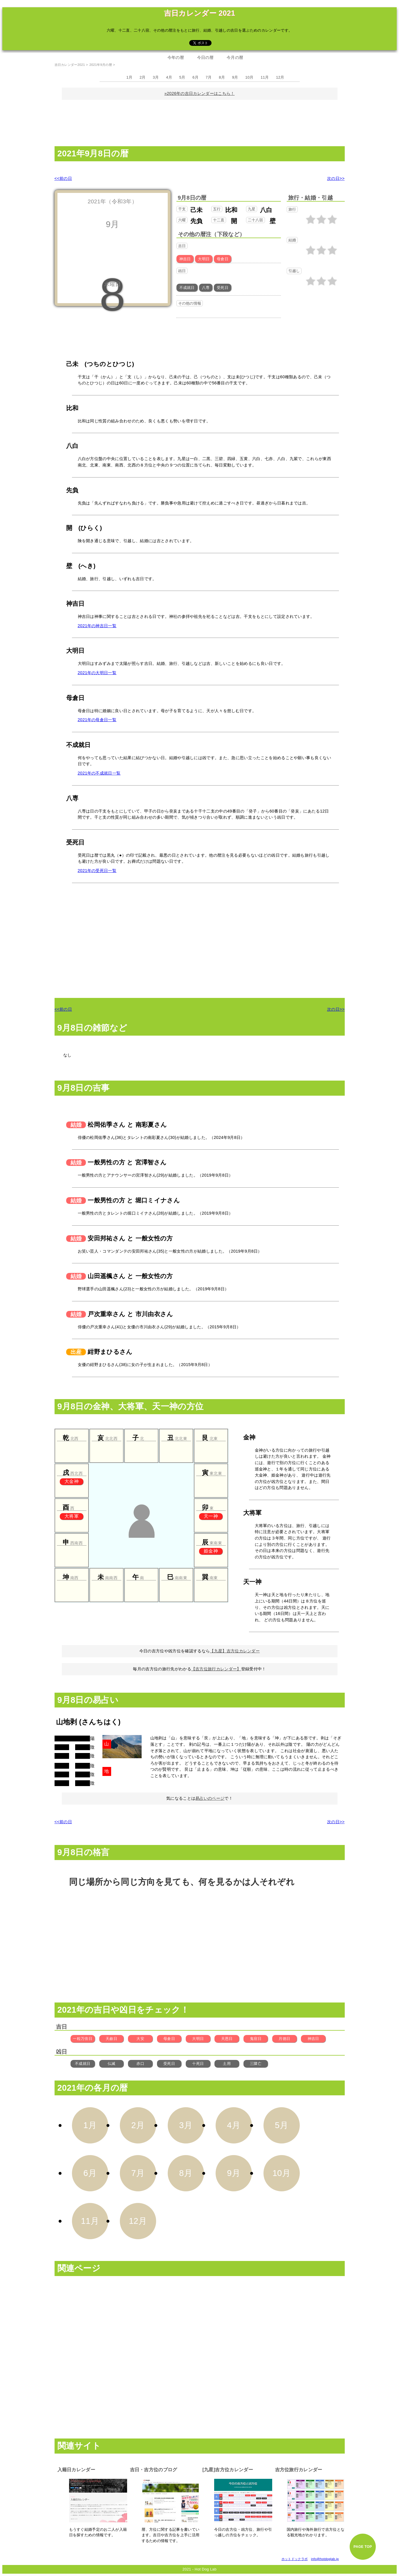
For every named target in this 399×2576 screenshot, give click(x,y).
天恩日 (227, 2038)
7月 (209, 77)
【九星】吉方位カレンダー (235, 1651)
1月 (130, 77)
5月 (182, 77)
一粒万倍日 (82, 2038)
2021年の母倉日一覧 (97, 719)
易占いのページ (209, 1798)
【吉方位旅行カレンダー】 (216, 1669)
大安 (140, 2038)
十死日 (198, 2063)
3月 (156, 77)
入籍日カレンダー (76, 2469)
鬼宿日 (255, 2038)
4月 (169, 77)
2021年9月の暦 (100, 64)
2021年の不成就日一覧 (99, 773)
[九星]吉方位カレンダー (228, 2469)
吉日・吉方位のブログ (153, 2469)
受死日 (169, 2063)
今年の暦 (175, 57)
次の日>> (335, 178)
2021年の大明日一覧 (97, 672)
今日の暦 (205, 57)
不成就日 (82, 2063)
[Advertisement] (200, 121)
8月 (222, 77)
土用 (227, 2063)
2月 (143, 77)
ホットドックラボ (294, 2559)
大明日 (198, 2038)
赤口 (140, 2063)
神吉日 (313, 2038)
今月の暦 (235, 57)
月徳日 (284, 2038)
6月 (195, 77)
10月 (249, 77)
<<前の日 (63, 178)
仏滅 (111, 2063)
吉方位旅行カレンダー (298, 2469)
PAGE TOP (362, 2547)
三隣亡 (255, 2063)
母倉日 (169, 2038)
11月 (265, 77)
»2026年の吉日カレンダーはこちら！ (199, 93)
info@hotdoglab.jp (325, 2559)
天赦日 (111, 2038)
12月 (280, 77)
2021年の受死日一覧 (97, 870)
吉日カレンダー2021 (70, 64)
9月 (235, 77)
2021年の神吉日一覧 (97, 625)
